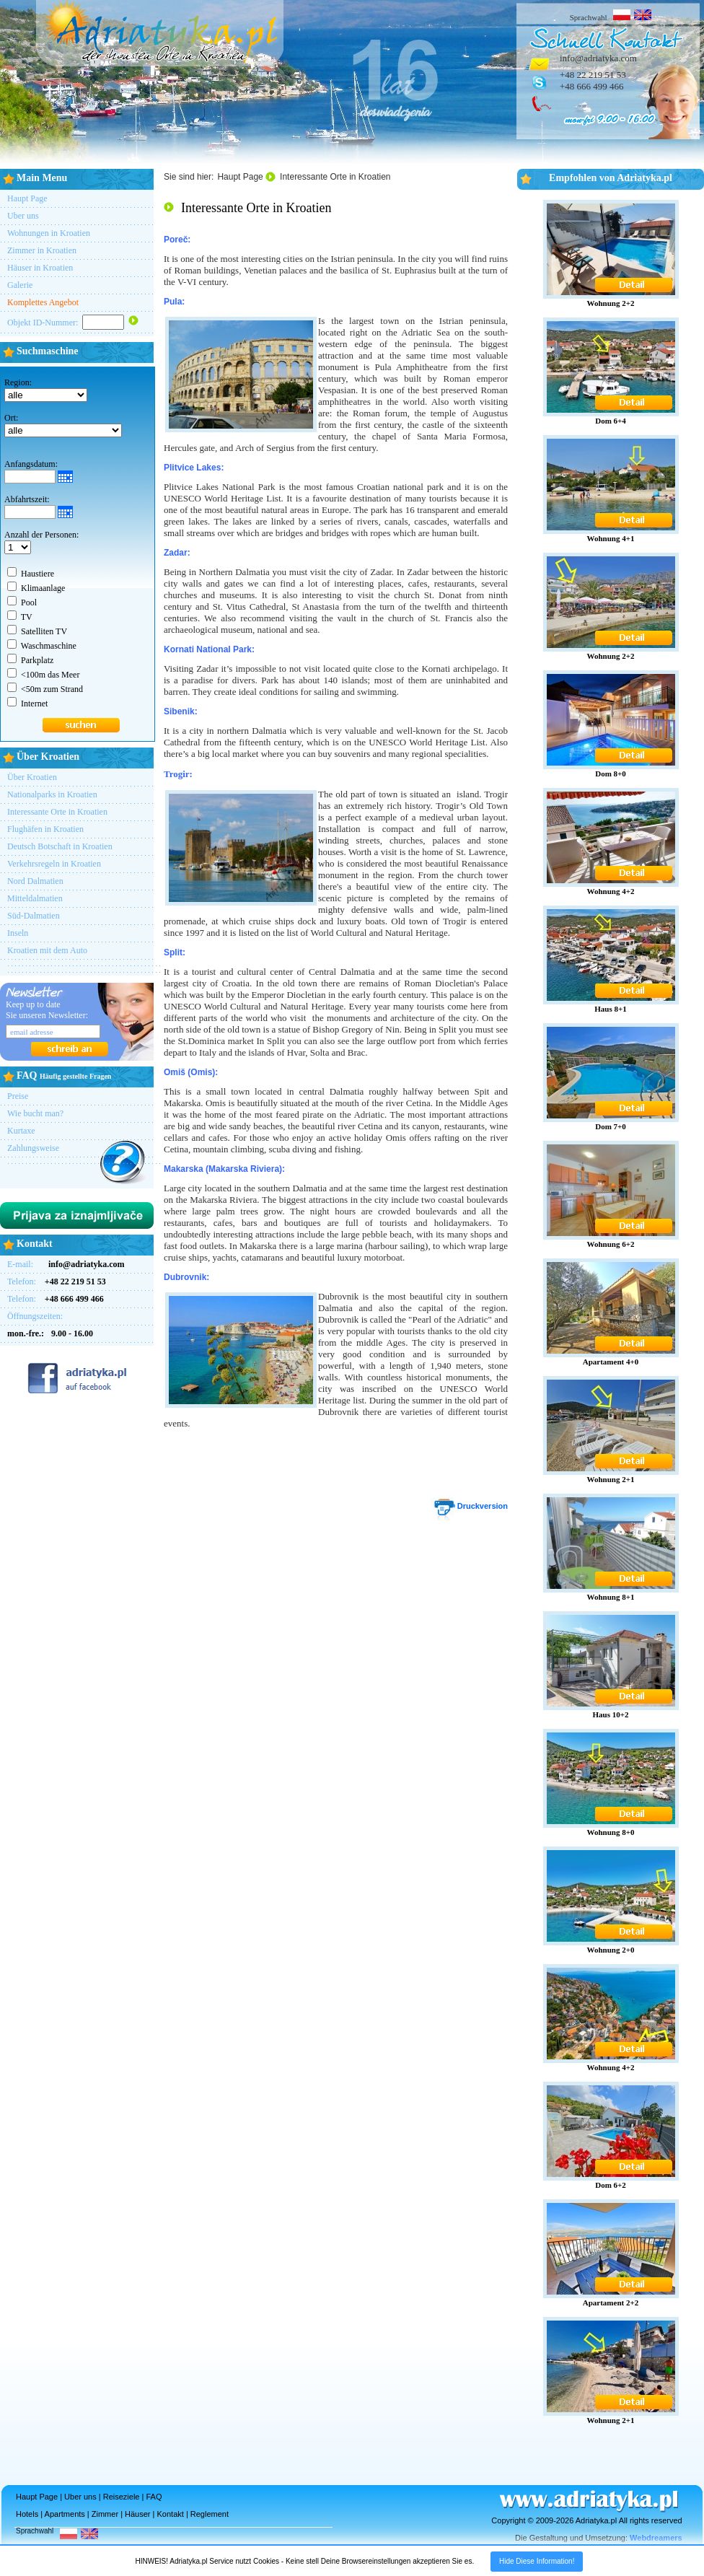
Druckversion (469, 1506)
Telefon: (56, 1281)
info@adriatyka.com (598, 58)
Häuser (137, 2514)
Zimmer (105, 2514)
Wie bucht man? (35, 1113)
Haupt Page (27, 198)
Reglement (209, 2514)
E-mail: (66, 1264)
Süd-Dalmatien (33, 916)
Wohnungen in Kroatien (48, 233)
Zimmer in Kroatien (41, 250)
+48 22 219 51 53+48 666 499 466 (593, 80)
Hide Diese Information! (537, 2561)
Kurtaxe (21, 1131)
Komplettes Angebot (43, 302)
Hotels (27, 2514)
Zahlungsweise (33, 1148)
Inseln (17, 933)
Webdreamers (656, 2537)
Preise (17, 1096)
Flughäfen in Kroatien (45, 829)
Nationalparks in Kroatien (52, 794)
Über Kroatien (32, 777)
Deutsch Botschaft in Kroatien (60, 846)
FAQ (154, 2496)
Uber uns (23, 216)
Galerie (19, 285)
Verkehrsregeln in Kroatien (54, 864)
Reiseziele (121, 2496)
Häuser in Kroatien (40, 268)
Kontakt (170, 2514)
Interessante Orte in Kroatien (57, 812)
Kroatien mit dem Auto (47, 950)
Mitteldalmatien (35, 898)
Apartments (65, 2514)
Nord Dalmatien (35, 881)
